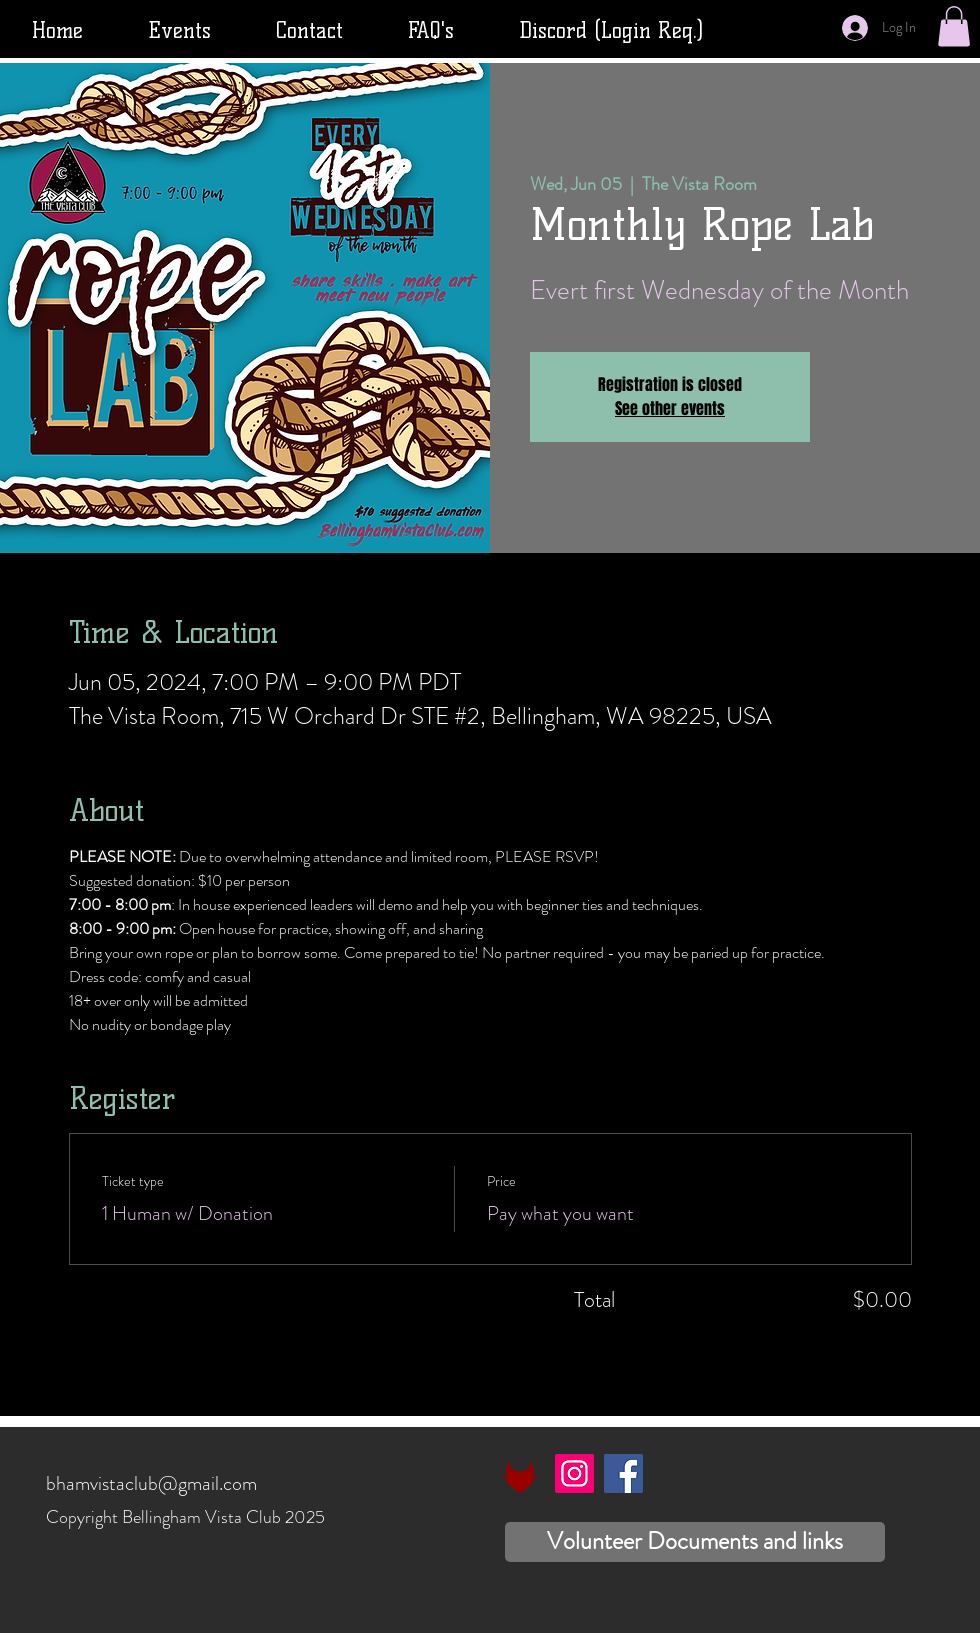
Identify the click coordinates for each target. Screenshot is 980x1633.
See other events (670, 408)
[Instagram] (574, 1473)
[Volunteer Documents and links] (695, 1542)
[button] (954, 26)
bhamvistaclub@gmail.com (151, 1483)
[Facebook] (623, 1473)
